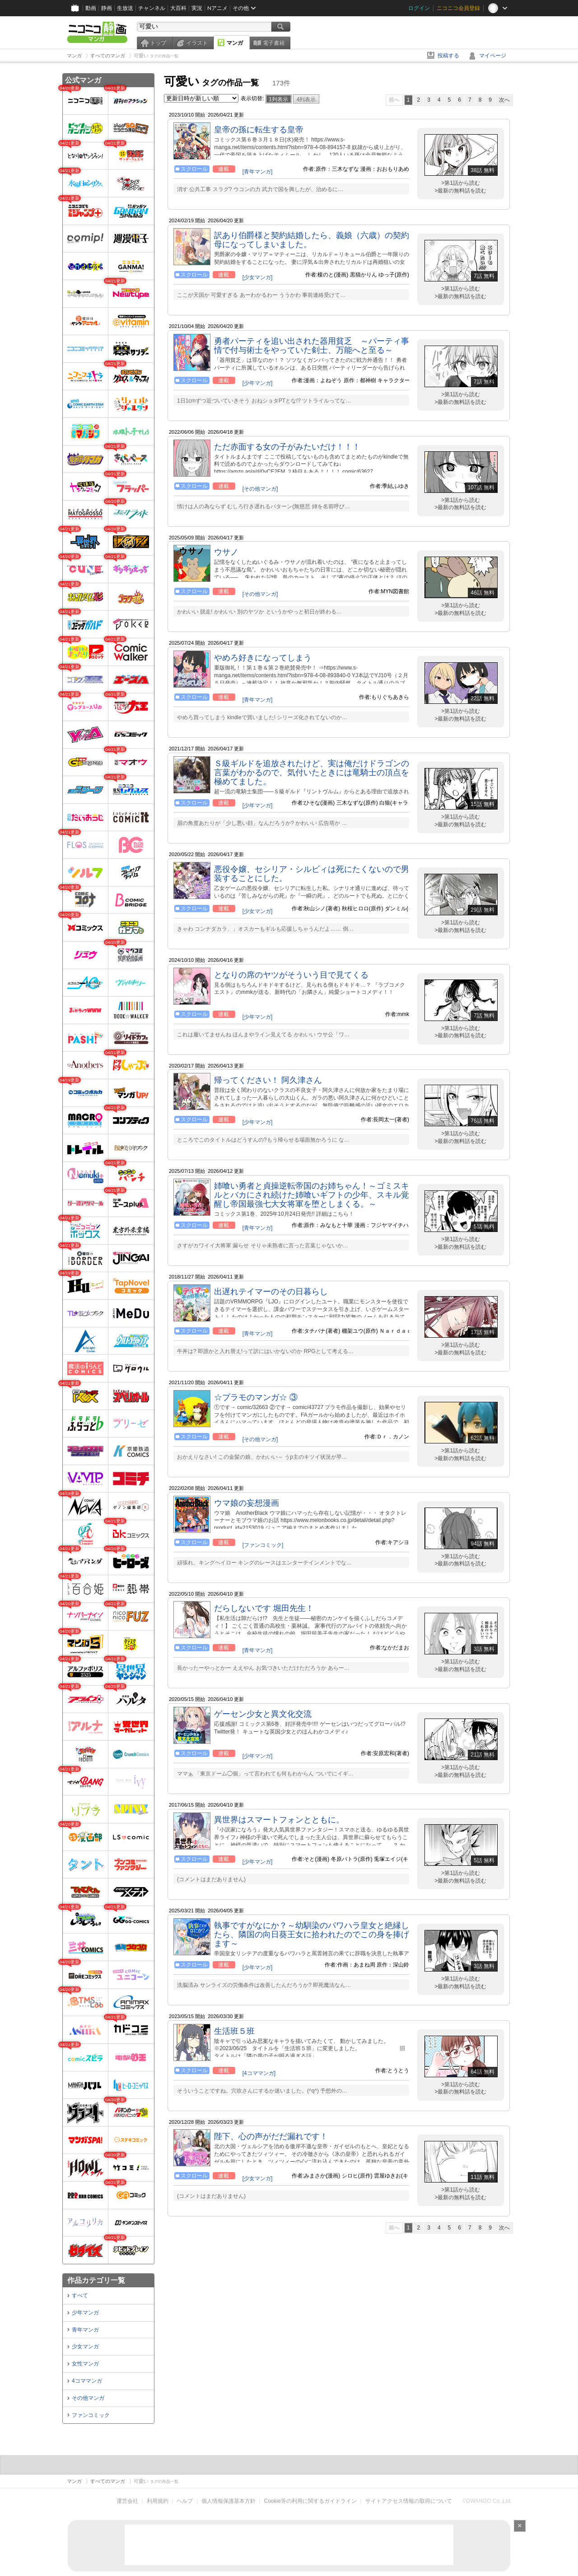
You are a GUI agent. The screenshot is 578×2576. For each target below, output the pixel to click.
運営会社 (127, 2501)
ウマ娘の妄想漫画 (246, 1503)
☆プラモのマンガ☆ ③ (256, 1397)
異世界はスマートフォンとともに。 (279, 1819)
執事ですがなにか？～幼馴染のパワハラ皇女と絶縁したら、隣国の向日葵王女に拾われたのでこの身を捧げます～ (311, 1934)
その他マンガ (88, 2398)
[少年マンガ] (257, 383)
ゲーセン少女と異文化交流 (263, 1714)
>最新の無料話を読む (460, 190)
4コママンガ (87, 2381)
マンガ (235, 43)
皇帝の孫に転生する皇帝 (258, 129)
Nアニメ (217, 8)
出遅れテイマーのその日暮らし (271, 1291)
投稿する (448, 55)
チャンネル (151, 8)
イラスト (197, 43)
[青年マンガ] (257, 172)
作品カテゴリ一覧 (96, 2280)
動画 (90, 8)
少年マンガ (85, 2312)
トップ (158, 43)
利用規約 (157, 2501)
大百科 (178, 8)
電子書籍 (273, 43)
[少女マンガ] (257, 277)
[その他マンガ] (260, 489)
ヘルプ (185, 2501)
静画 (106, 8)
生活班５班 (234, 2031)
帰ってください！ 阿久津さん (268, 1080)
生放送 (125, 8)
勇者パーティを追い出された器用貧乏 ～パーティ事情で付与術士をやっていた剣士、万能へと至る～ (311, 346)
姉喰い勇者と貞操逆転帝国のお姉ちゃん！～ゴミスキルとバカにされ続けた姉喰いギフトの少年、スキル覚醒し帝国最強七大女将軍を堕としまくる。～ (311, 1194)
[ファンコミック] (263, 1545)
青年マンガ (85, 2330)
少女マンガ (85, 2346)
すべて (80, 2295)
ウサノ (226, 552)
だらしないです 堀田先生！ (264, 1608)
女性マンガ (85, 2364)
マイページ (492, 55)
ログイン (419, 8)
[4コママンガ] (258, 2073)
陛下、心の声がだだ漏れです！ (271, 2136)
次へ (504, 100)
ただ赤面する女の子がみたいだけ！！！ (287, 446)
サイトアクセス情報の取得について (408, 2501)
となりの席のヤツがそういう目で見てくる (291, 974)
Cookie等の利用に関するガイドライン (310, 2501)
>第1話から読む (460, 183)
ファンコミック (91, 2415)
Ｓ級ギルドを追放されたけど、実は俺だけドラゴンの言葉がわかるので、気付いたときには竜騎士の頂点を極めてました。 (311, 772)
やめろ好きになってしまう (263, 657)
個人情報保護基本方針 (228, 2501)
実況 (196, 8)
